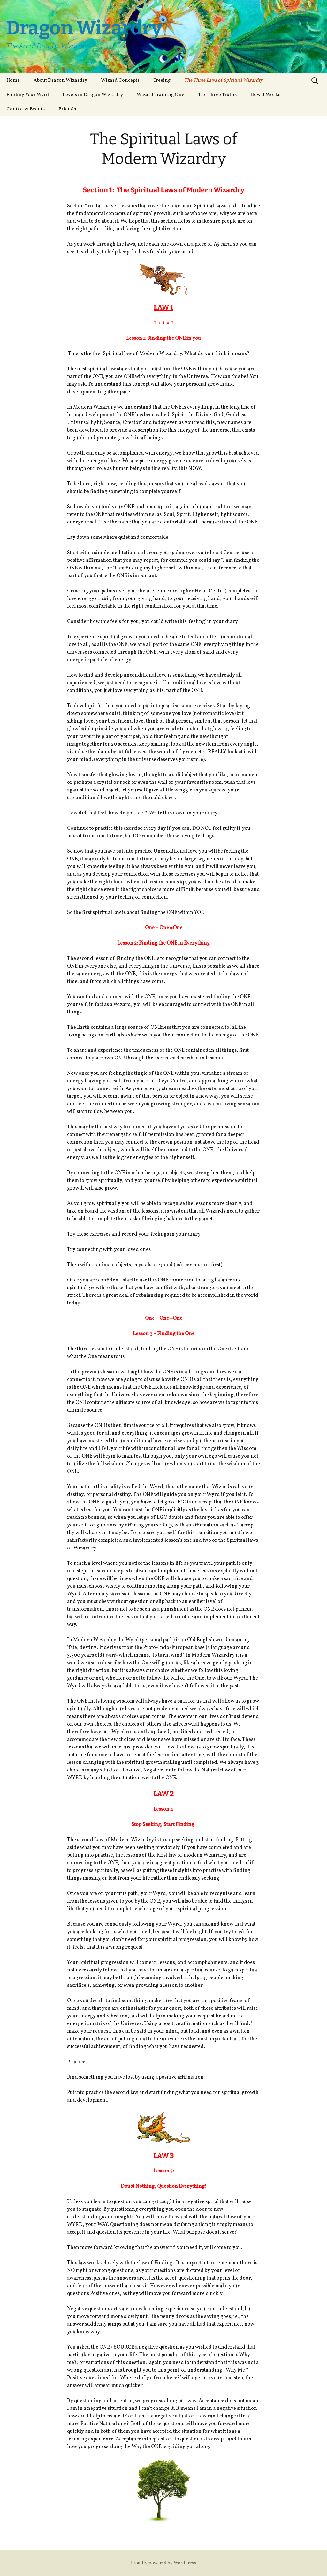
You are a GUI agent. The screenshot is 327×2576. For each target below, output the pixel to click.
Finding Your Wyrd (27, 95)
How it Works (265, 95)
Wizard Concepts (120, 80)
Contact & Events (25, 109)
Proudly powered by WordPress (163, 2563)
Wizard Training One (160, 95)
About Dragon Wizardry (60, 80)
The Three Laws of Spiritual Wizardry (223, 80)
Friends (67, 109)
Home (13, 80)
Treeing (162, 80)
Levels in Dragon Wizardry (93, 95)
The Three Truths (217, 95)
